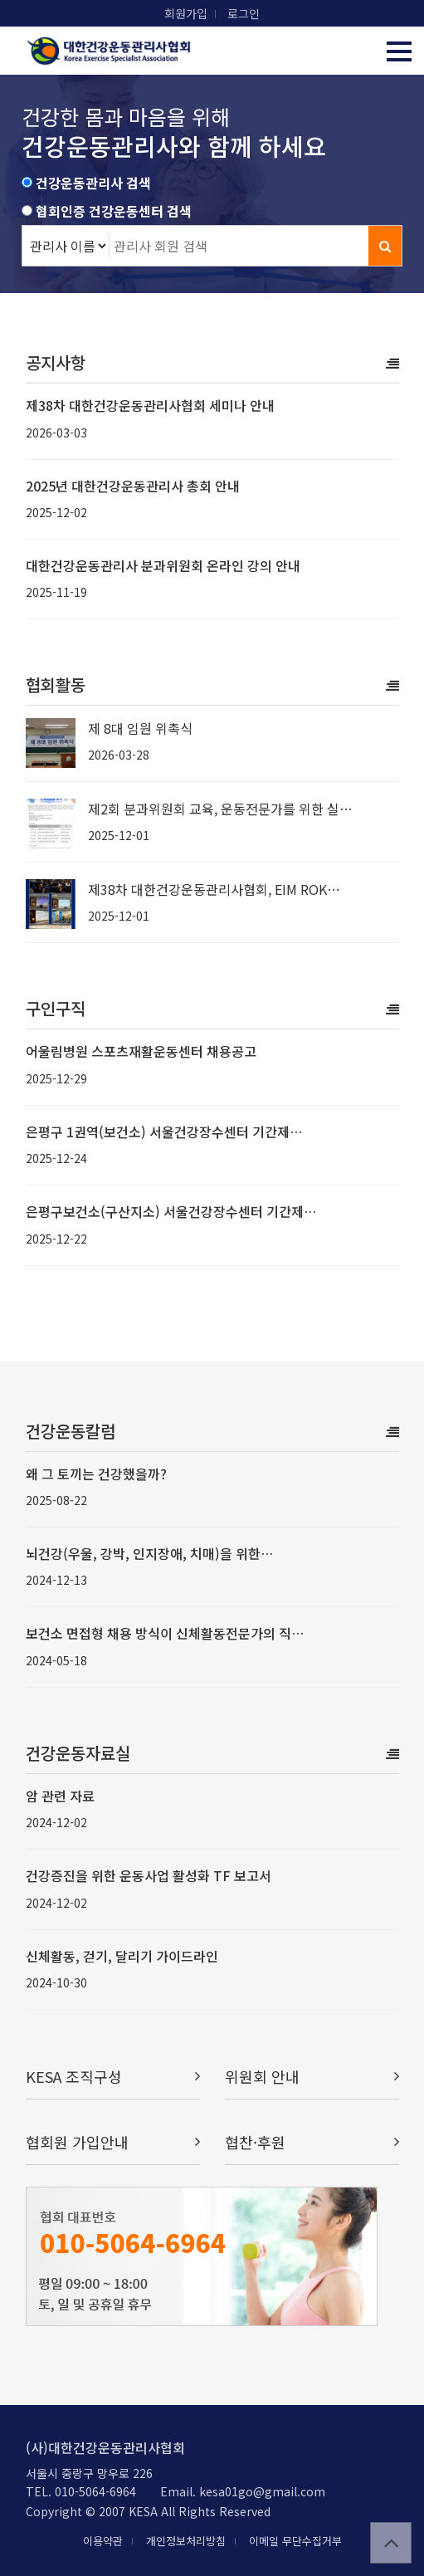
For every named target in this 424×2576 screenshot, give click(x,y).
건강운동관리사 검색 (93, 183)
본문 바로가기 (0, 0)
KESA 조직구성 (113, 2076)
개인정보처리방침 (186, 2541)
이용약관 (103, 2541)
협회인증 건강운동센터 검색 (114, 211)
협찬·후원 (312, 2142)
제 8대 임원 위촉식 (140, 728)
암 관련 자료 (60, 1796)
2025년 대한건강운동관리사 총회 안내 (133, 486)
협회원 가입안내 (113, 2142)
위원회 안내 (312, 2076)
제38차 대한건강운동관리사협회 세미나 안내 (150, 405)
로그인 (243, 13)
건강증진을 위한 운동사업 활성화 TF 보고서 (148, 1875)
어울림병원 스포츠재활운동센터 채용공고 (141, 1051)
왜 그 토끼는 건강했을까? (96, 1474)
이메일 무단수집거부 (295, 2541)
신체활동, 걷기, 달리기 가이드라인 (122, 1956)
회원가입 (185, 13)
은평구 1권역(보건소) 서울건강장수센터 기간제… (164, 1131)
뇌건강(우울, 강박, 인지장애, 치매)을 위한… (149, 1553)
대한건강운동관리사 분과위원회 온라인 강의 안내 (163, 565)
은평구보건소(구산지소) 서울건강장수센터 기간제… (171, 1211)
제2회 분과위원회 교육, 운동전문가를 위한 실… (220, 809)
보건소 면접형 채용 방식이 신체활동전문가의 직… (165, 1633)
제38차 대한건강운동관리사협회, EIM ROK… (214, 889)
